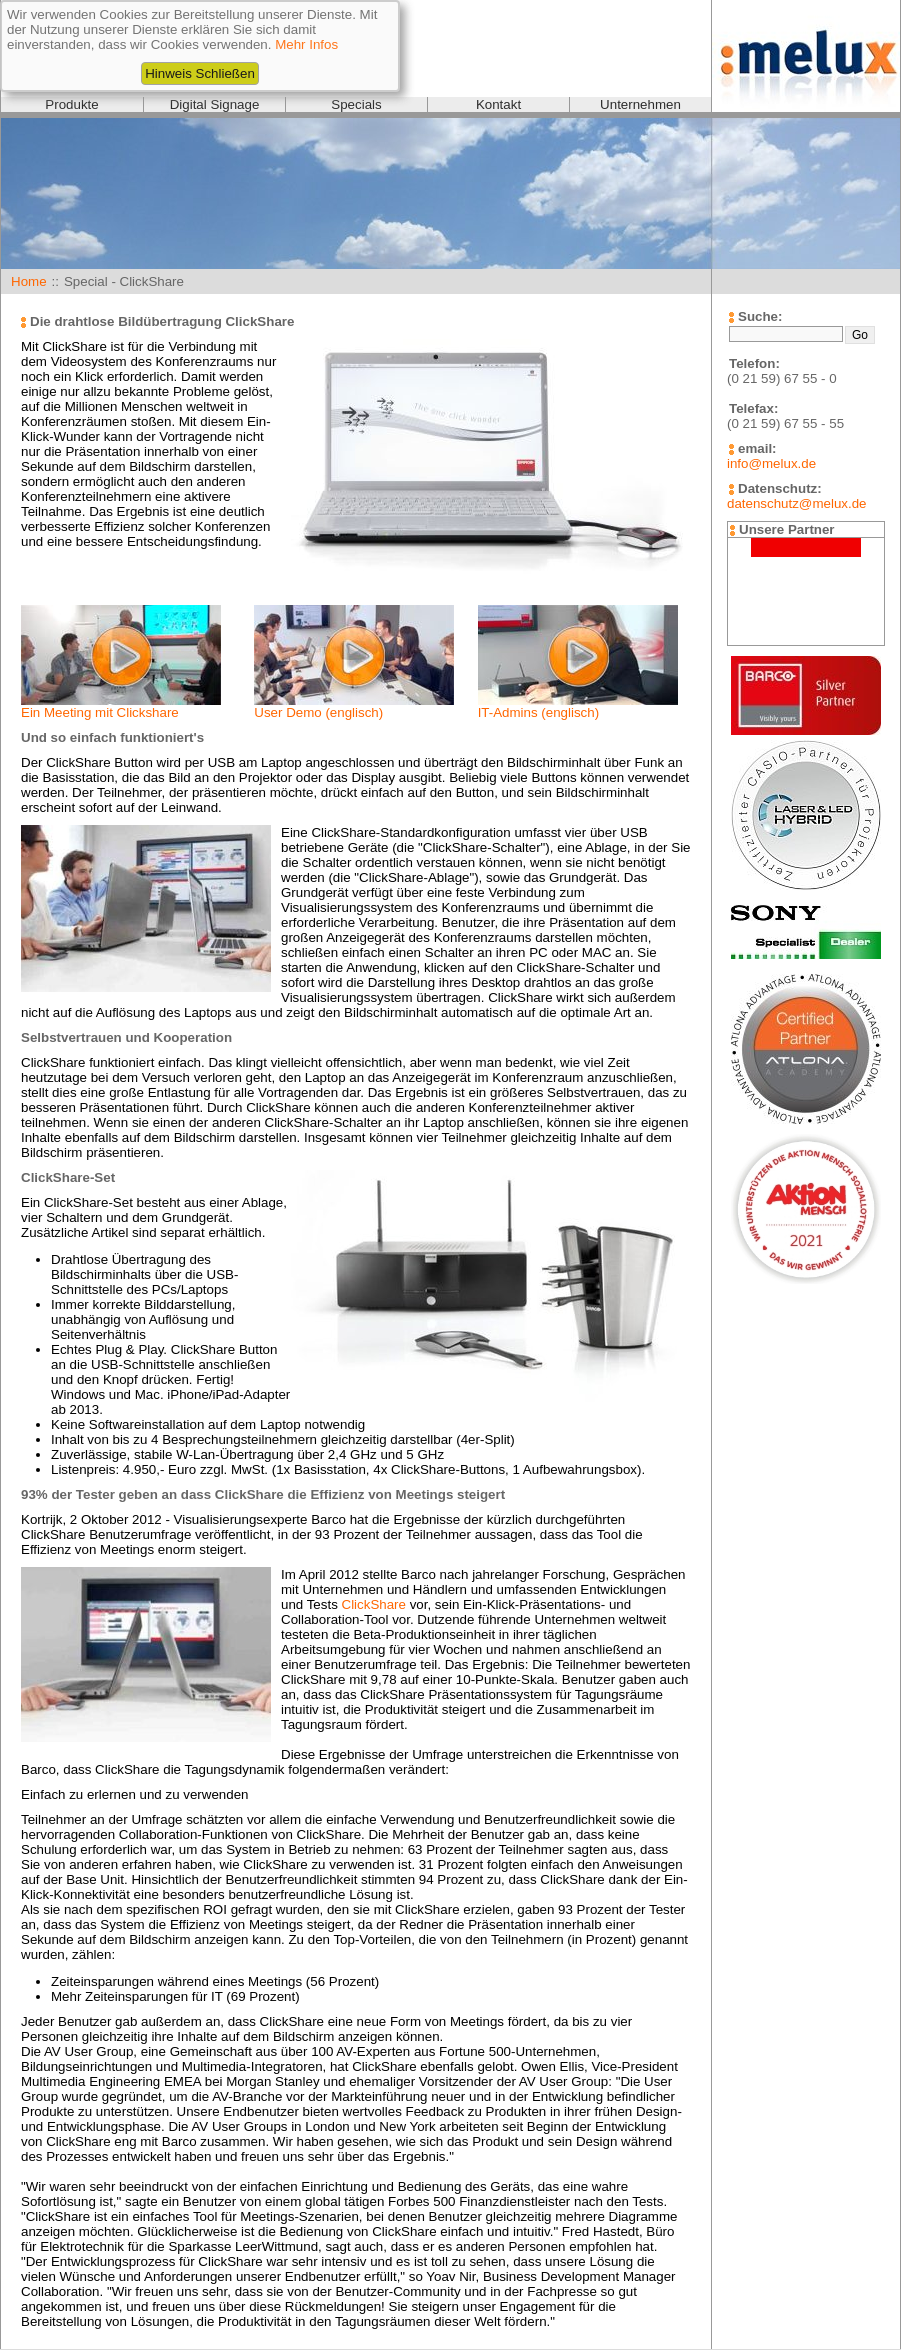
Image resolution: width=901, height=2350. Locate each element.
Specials (356, 104)
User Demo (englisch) (318, 712)
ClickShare (374, 1604)
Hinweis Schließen (200, 73)
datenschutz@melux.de (796, 503)
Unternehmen (640, 104)
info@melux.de (771, 463)
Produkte (71, 104)
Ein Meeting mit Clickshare (100, 712)
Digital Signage (215, 104)
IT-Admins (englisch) (538, 712)
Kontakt (498, 104)
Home (29, 281)
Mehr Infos (306, 44)
